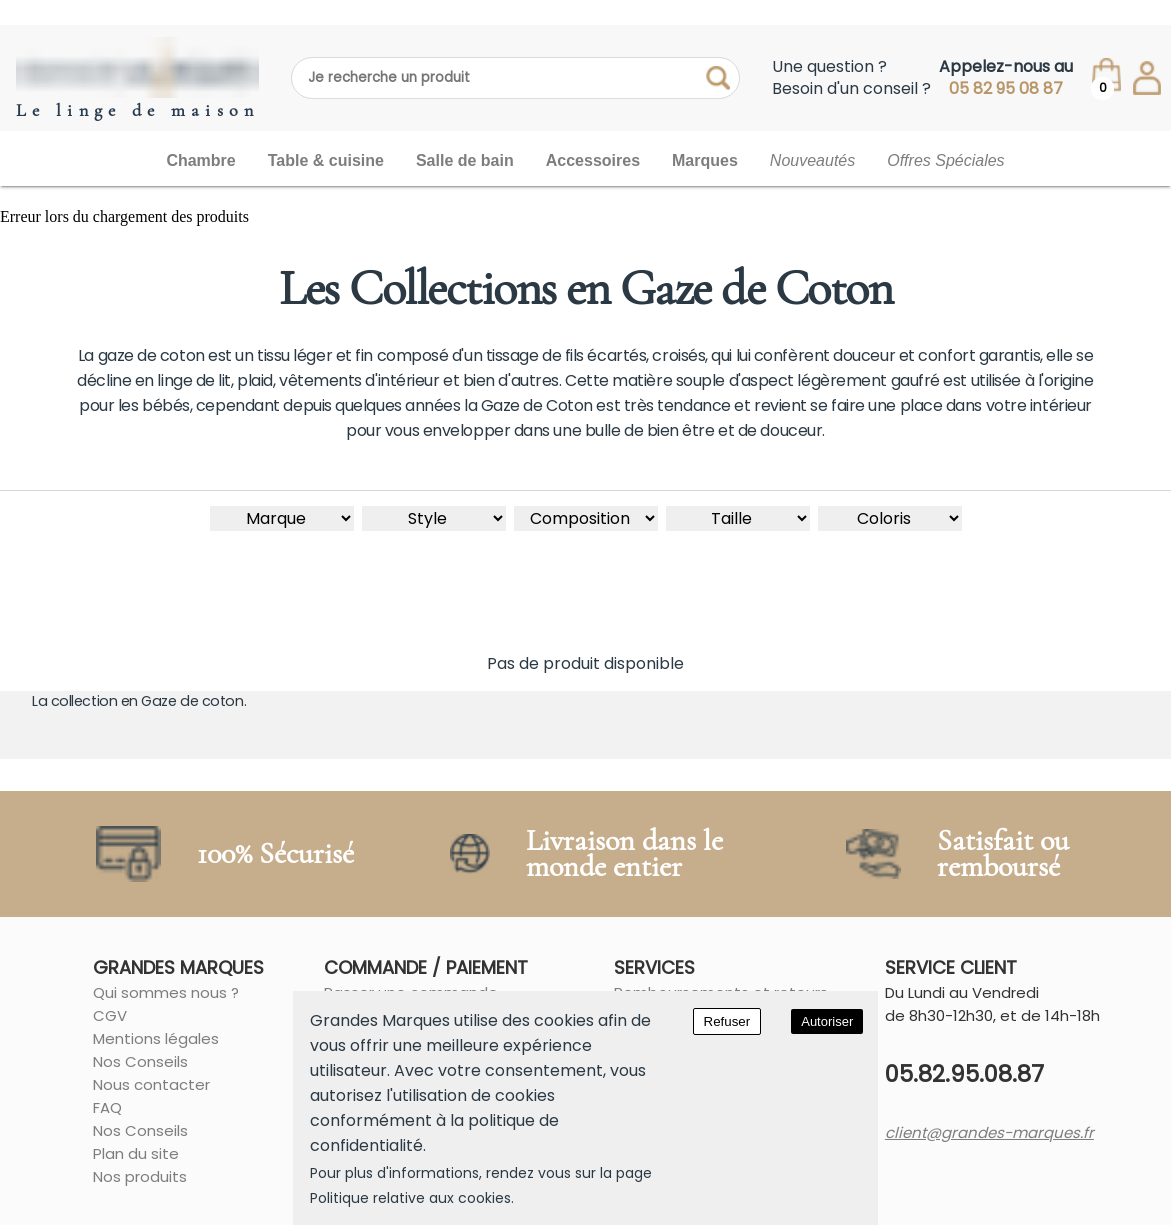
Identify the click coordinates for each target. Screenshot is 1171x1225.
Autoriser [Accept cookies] (827, 1021)
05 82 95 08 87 (1006, 89)
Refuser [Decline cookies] (727, 1021)
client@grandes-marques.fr (989, 1132)
